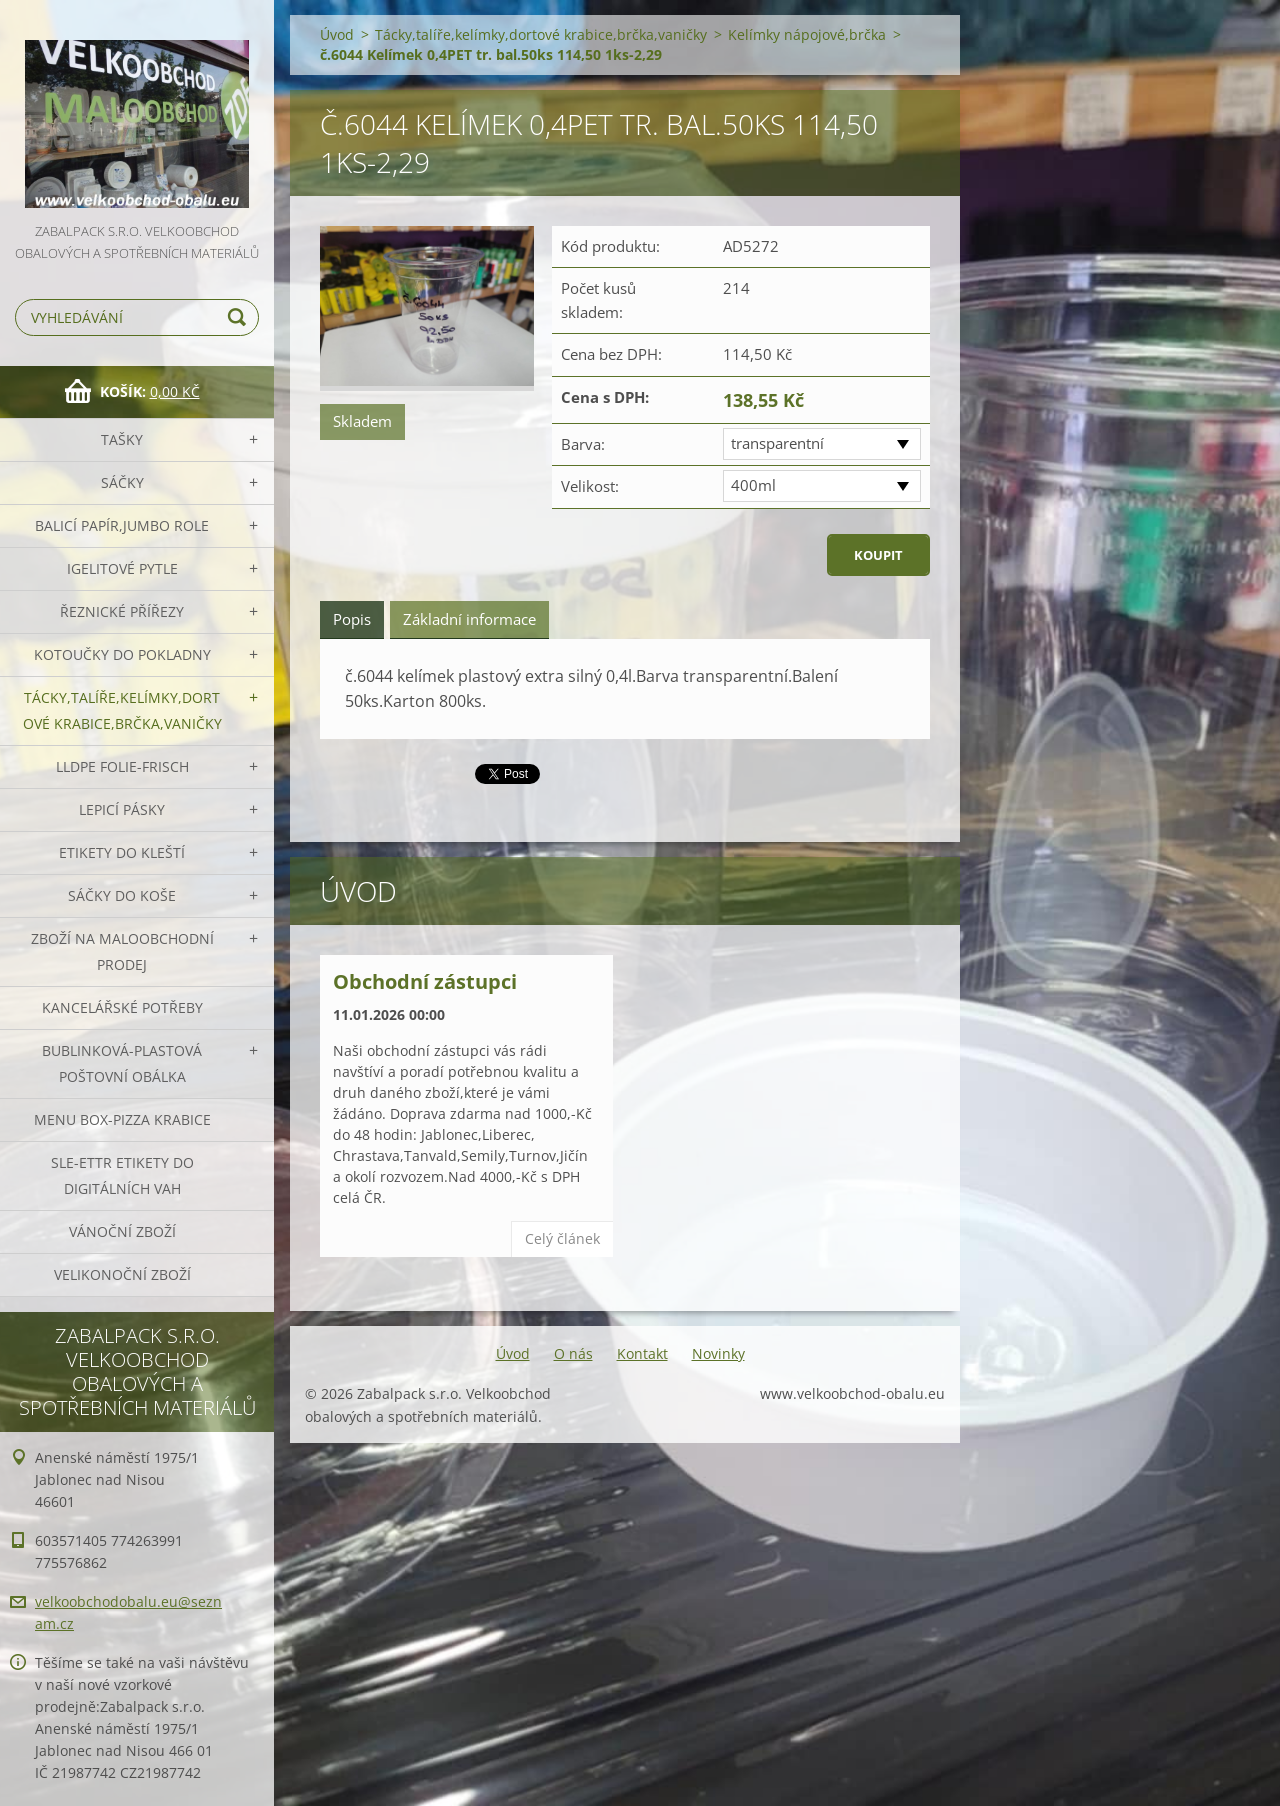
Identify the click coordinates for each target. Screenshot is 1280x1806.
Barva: (583, 444)
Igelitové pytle (122, 568)
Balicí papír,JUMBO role (122, 525)
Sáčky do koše (122, 895)
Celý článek (562, 1238)
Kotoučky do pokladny (122, 654)
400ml (753, 485)
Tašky (122, 439)
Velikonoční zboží (122, 1274)
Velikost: (590, 486)
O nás (573, 1353)
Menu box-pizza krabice (122, 1119)
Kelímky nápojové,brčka (807, 34)
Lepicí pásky (122, 809)
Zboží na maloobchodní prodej (122, 951)
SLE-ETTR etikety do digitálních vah (122, 1175)
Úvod (337, 34)
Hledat (240, 317)
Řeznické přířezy (122, 611)
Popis (352, 619)
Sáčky (122, 482)
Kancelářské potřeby (122, 1007)
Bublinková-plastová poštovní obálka (122, 1063)
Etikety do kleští (122, 852)
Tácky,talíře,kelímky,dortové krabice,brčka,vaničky (122, 710)
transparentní (777, 443)
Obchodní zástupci (425, 981)
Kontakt (642, 1353)
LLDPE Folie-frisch (122, 766)
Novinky (718, 1353)
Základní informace (469, 619)
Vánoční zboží (122, 1231)
